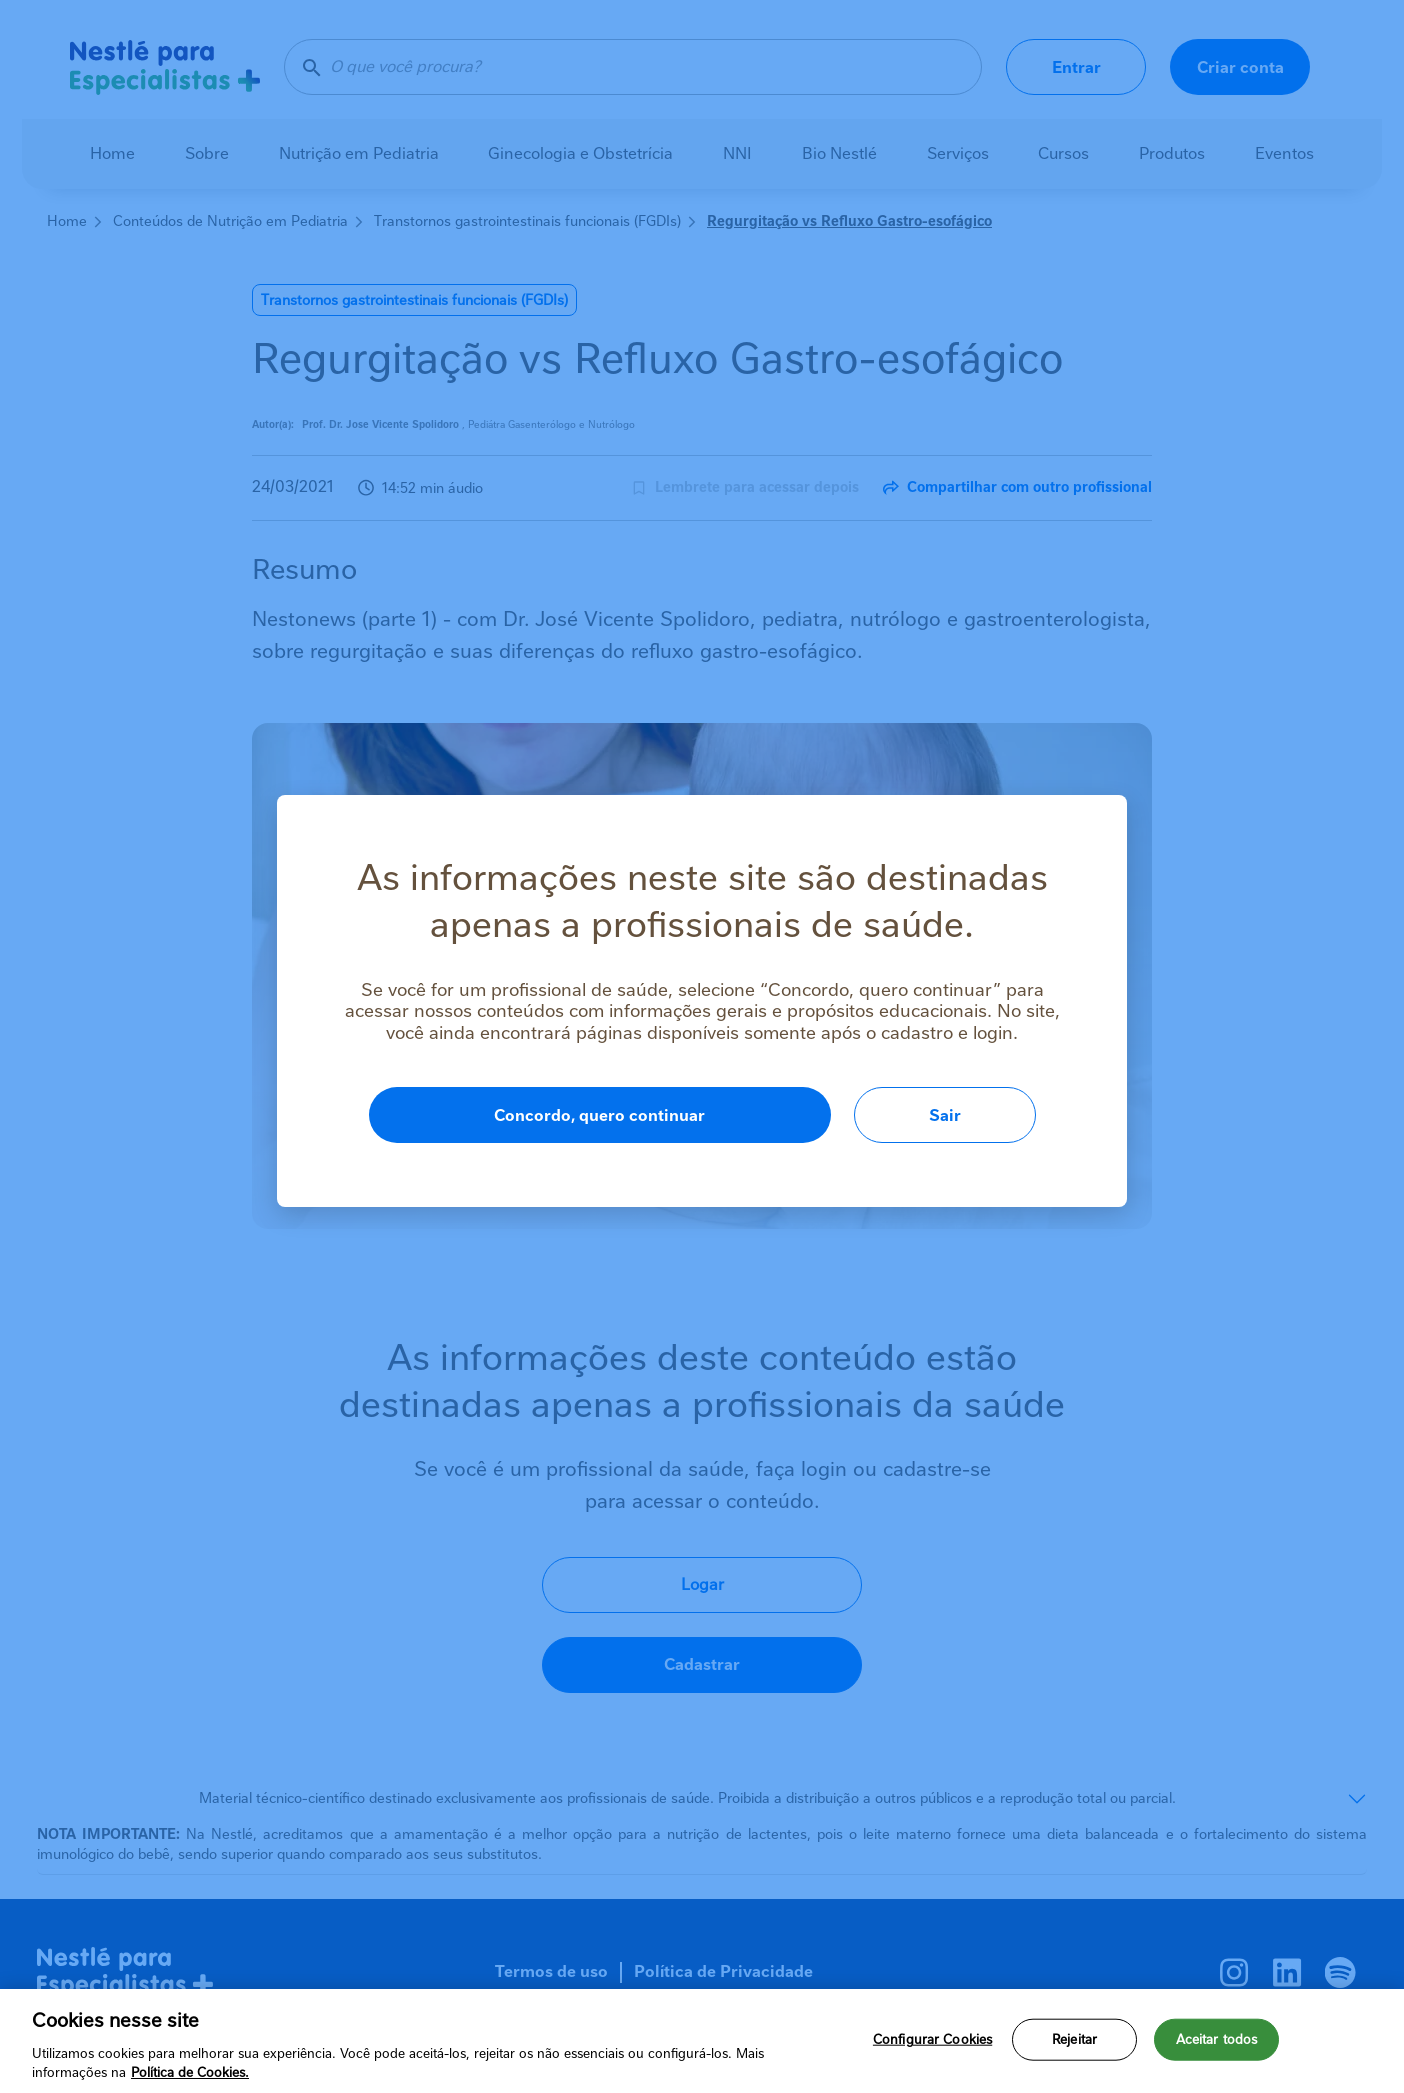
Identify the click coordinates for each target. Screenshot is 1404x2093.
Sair (945, 1115)
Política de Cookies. (190, 2072)
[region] (702, 2041)
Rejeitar (1074, 2039)
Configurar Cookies (932, 2039)
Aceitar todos (1217, 2039)
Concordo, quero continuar (599, 1115)
